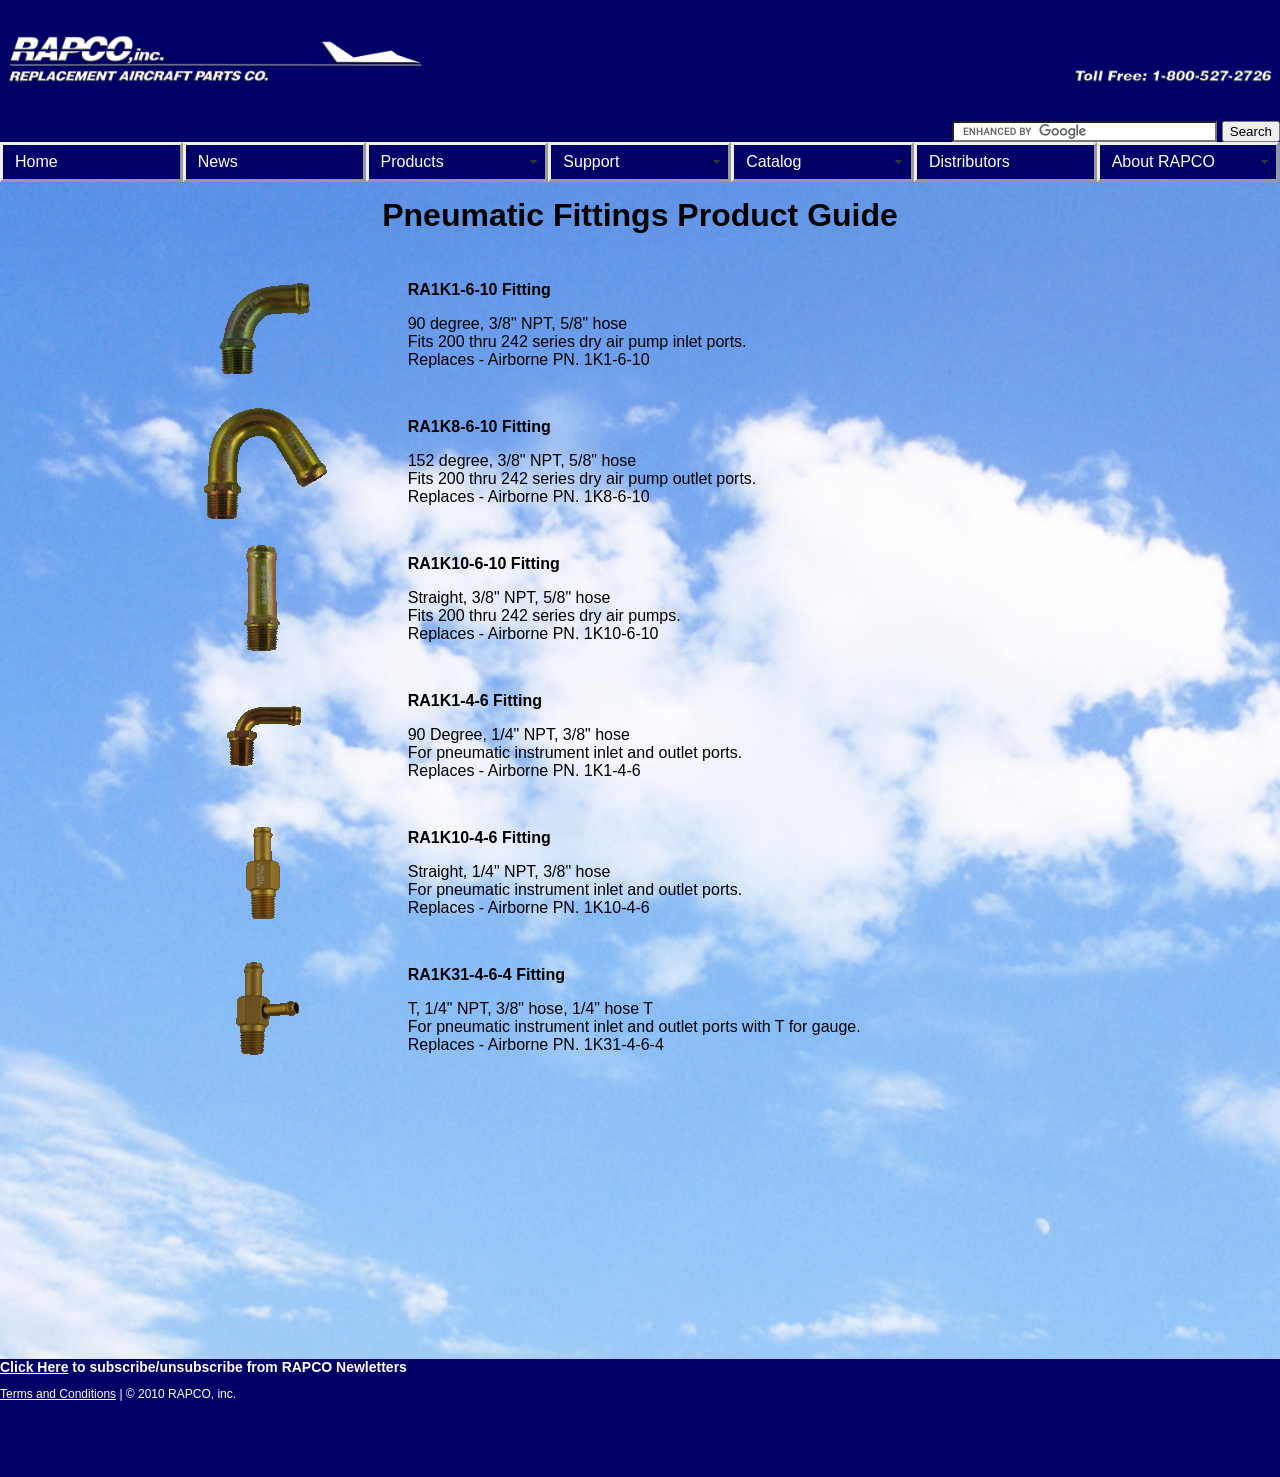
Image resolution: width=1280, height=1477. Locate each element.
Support (591, 161)
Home (36, 161)
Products (412, 161)
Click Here (34, 1367)
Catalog (773, 161)
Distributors (969, 161)
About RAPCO (1163, 161)
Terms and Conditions (58, 1394)
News (218, 161)
